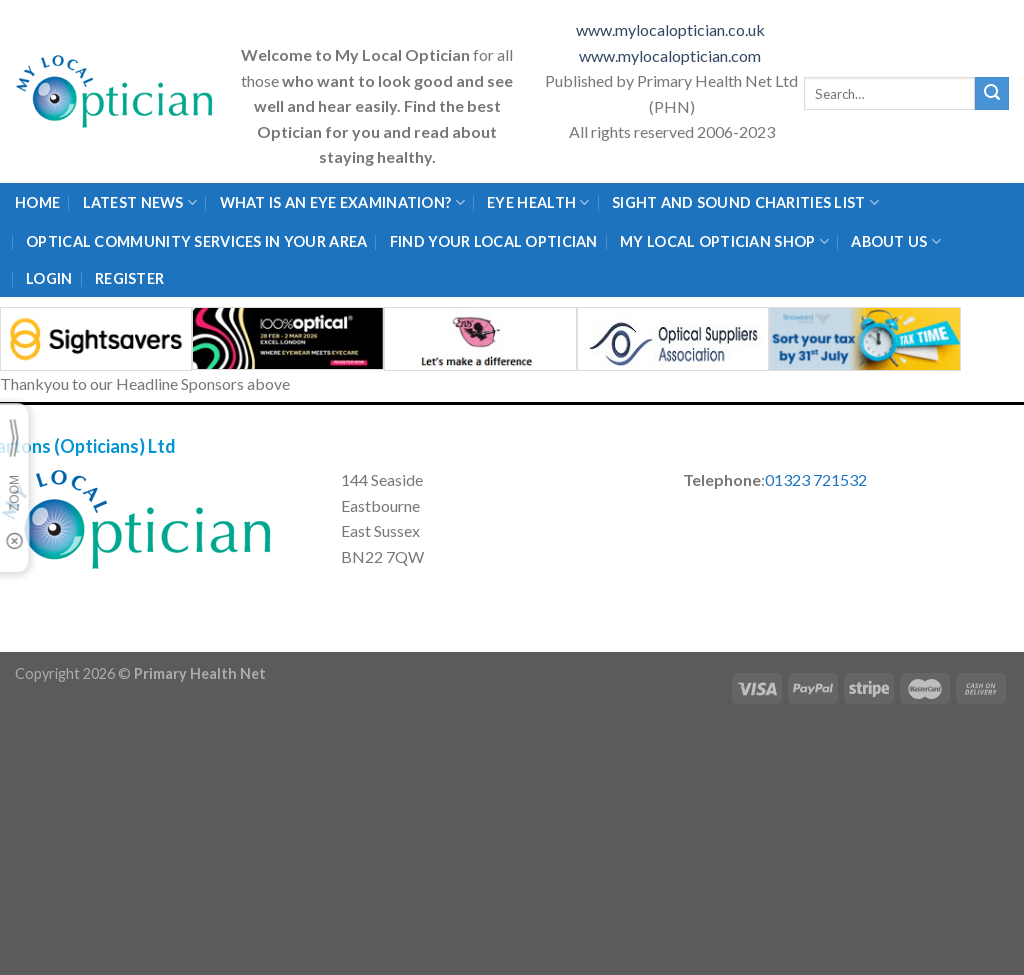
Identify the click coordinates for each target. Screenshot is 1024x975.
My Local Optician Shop (724, 241)
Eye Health (538, 202)
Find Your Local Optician (494, 241)
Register (129, 278)
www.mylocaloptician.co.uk (672, 29)
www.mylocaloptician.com (671, 55)
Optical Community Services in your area (196, 241)
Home (37, 202)
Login (49, 278)
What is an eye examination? (342, 202)
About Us (896, 241)
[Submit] (992, 94)
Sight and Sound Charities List (745, 202)
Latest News (140, 202)
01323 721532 (816, 479)
